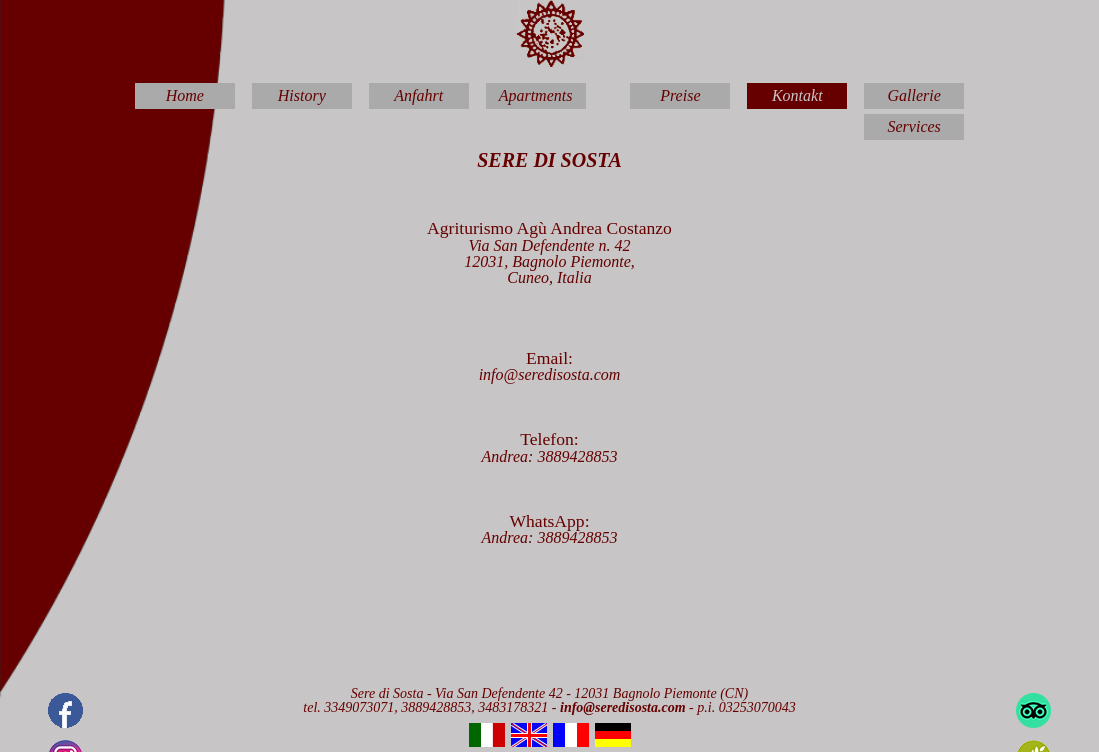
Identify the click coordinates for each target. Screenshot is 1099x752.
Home (185, 95)
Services (914, 126)
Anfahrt (418, 95)
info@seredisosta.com (550, 374)
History (302, 95)
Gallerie (913, 95)
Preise (680, 95)
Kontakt (797, 95)
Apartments (536, 95)
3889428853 (577, 456)
